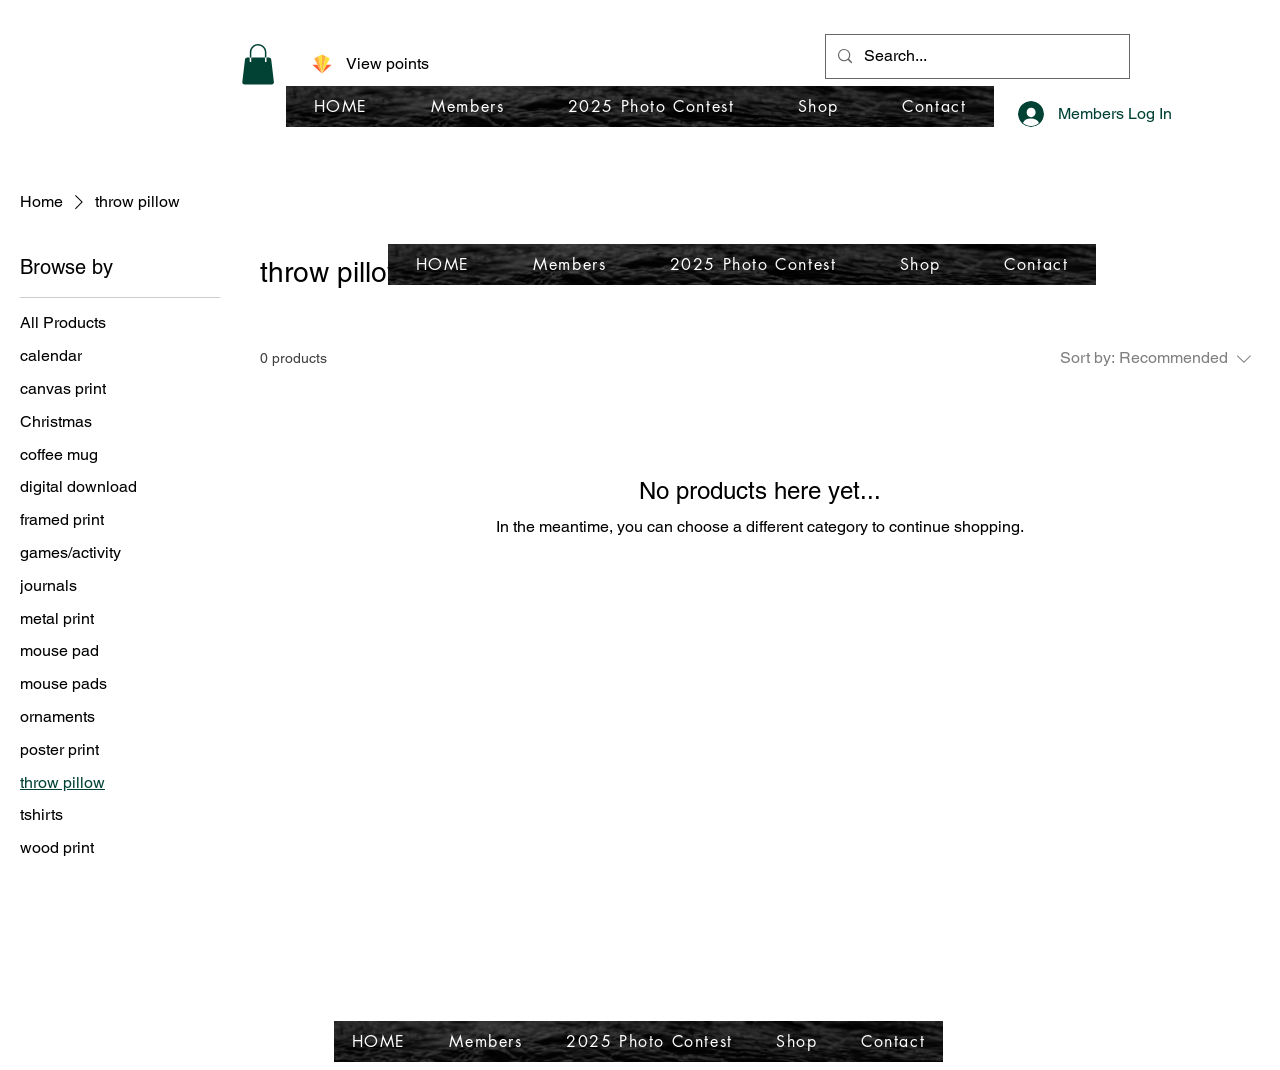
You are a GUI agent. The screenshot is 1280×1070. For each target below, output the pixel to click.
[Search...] (975, 56)
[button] (258, 64)
